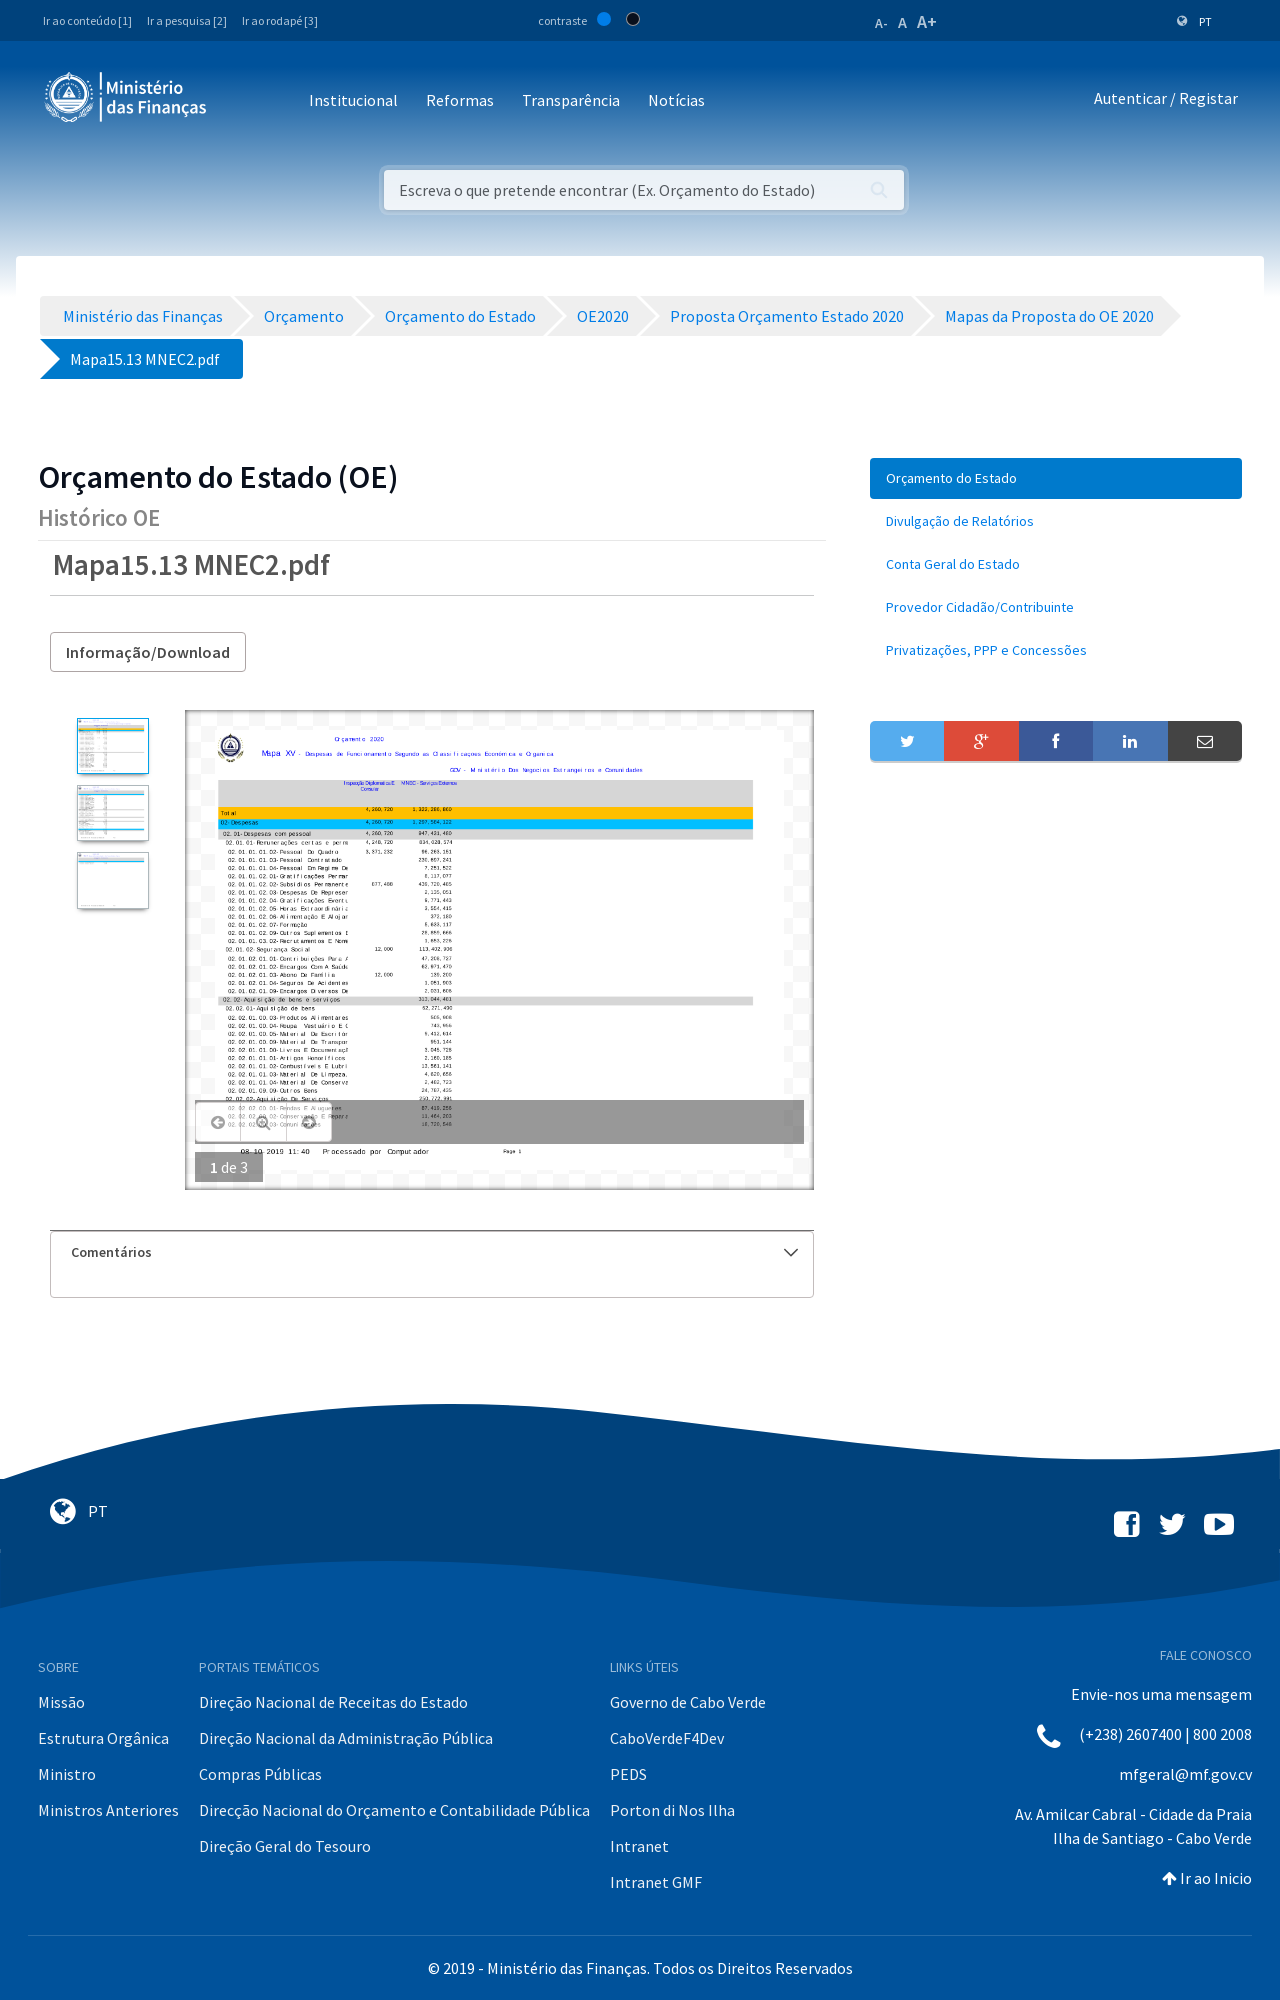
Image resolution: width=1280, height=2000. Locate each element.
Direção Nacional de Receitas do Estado (333, 1702)
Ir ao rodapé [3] (280, 20)
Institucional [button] (353, 100)
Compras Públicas (260, 1774)
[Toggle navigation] (238, 101)
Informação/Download (148, 652)
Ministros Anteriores (108, 1810)
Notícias (676, 100)
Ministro (67, 1774)
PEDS (628, 1774)
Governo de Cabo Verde (688, 1702)
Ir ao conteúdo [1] (87, 20)
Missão (61, 1702)
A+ (927, 21)
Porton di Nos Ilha (672, 1810)
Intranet (639, 1846)
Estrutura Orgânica (103, 1738)
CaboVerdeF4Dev (667, 1738)
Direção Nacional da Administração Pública (346, 1738)
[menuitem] (1056, 478)
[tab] (432, 1252)
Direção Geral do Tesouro (285, 1846)
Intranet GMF (656, 1882)
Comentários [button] (434, 1252)
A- (881, 23)
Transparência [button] (571, 100)
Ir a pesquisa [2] (187, 20)
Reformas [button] (460, 100)
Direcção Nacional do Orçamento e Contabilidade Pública (394, 1810)
